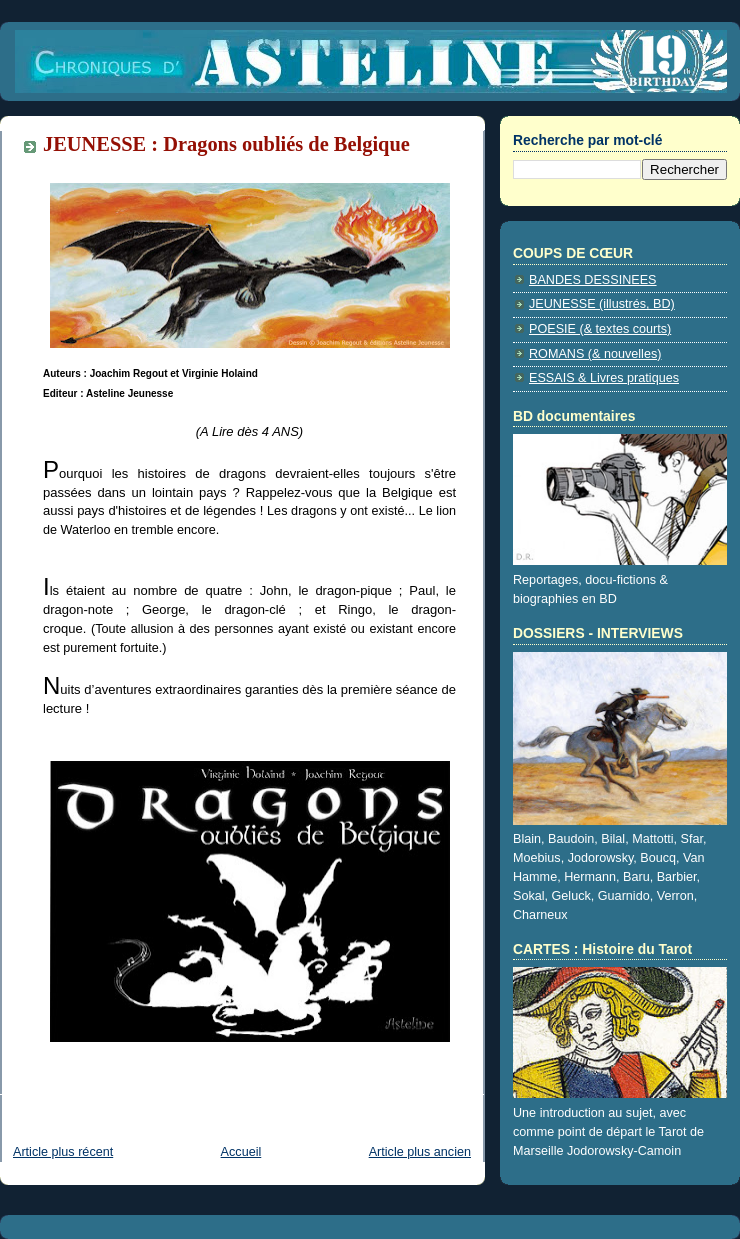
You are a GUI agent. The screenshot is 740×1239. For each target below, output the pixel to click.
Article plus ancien (420, 1152)
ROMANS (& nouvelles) (595, 354)
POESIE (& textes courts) (600, 329)
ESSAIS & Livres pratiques (604, 378)
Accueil (241, 1152)
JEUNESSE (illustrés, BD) (602, 304)
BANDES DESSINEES (593, 280)
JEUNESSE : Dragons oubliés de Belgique (226, 144)
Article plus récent (63, 1152)
